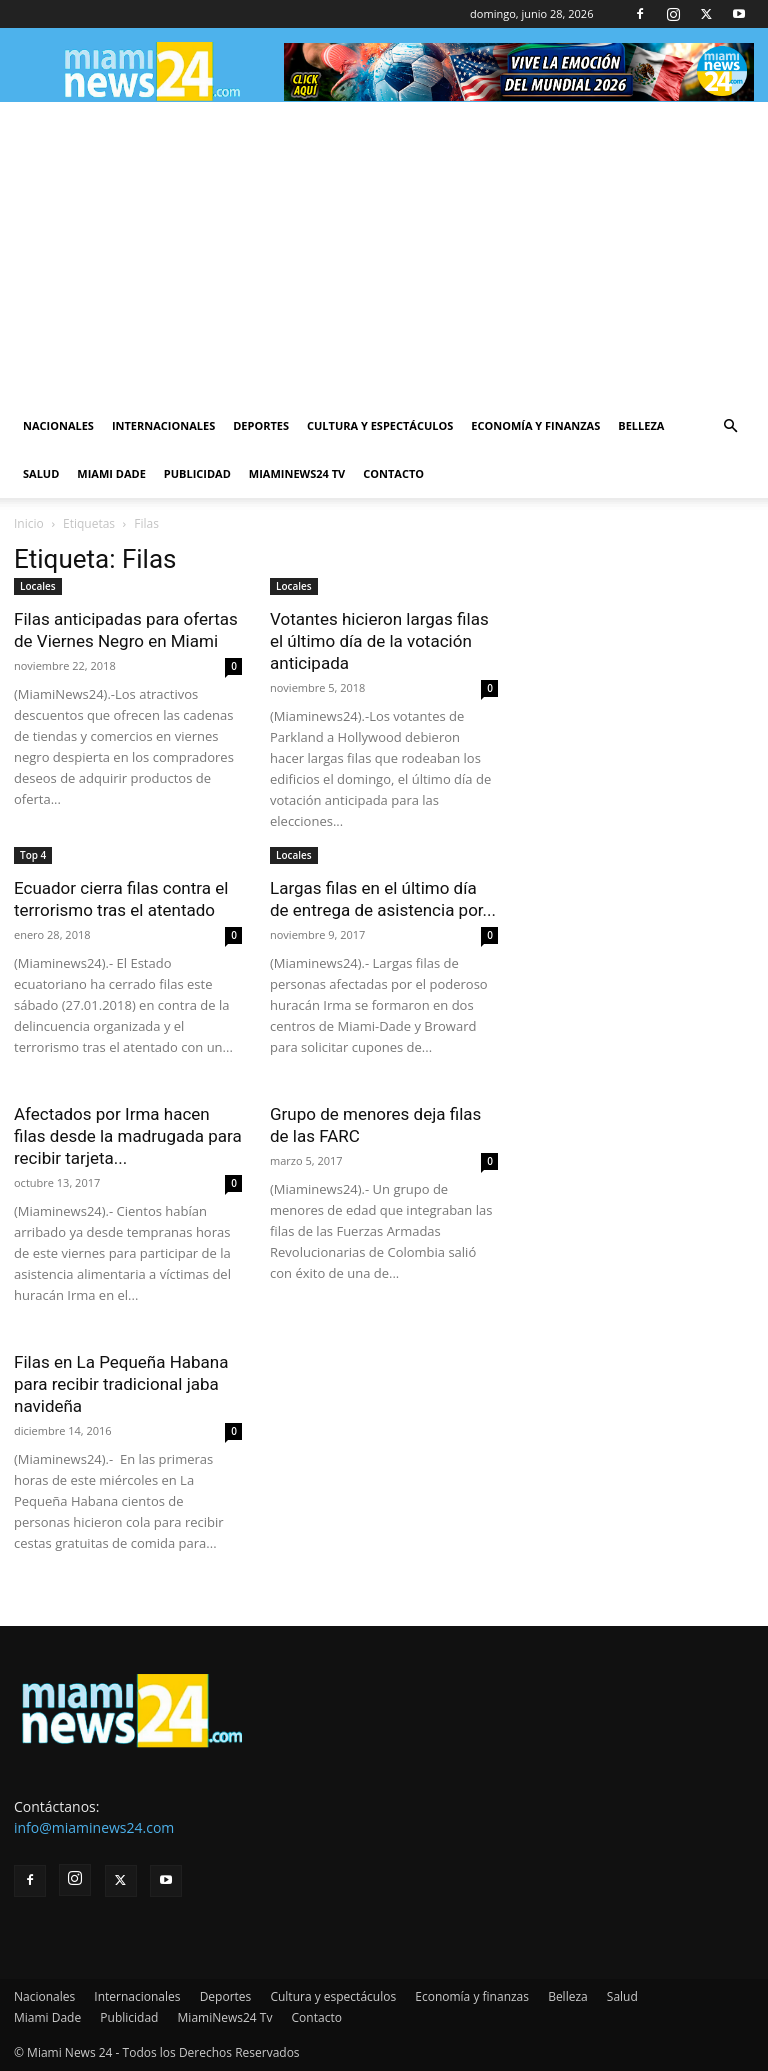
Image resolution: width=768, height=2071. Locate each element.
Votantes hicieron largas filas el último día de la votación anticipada (379, 641)
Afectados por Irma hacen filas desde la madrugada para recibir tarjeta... (128, 1136)
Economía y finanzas (535, 425)
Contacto (393, 473)
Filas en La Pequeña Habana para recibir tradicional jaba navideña (121, 1384)
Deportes (261, 425)
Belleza (641, 425)
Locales (38, 586)
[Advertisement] (384, 252)
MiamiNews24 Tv (297, 473)
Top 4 (33, 855)
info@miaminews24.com (94, 1827)
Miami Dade (111, 473)
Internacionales (163, 425)
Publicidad (197, 473)
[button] (730, 426)
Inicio (29, 523)
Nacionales (58, 425)
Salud (41, 473)
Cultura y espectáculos (380, 425)
